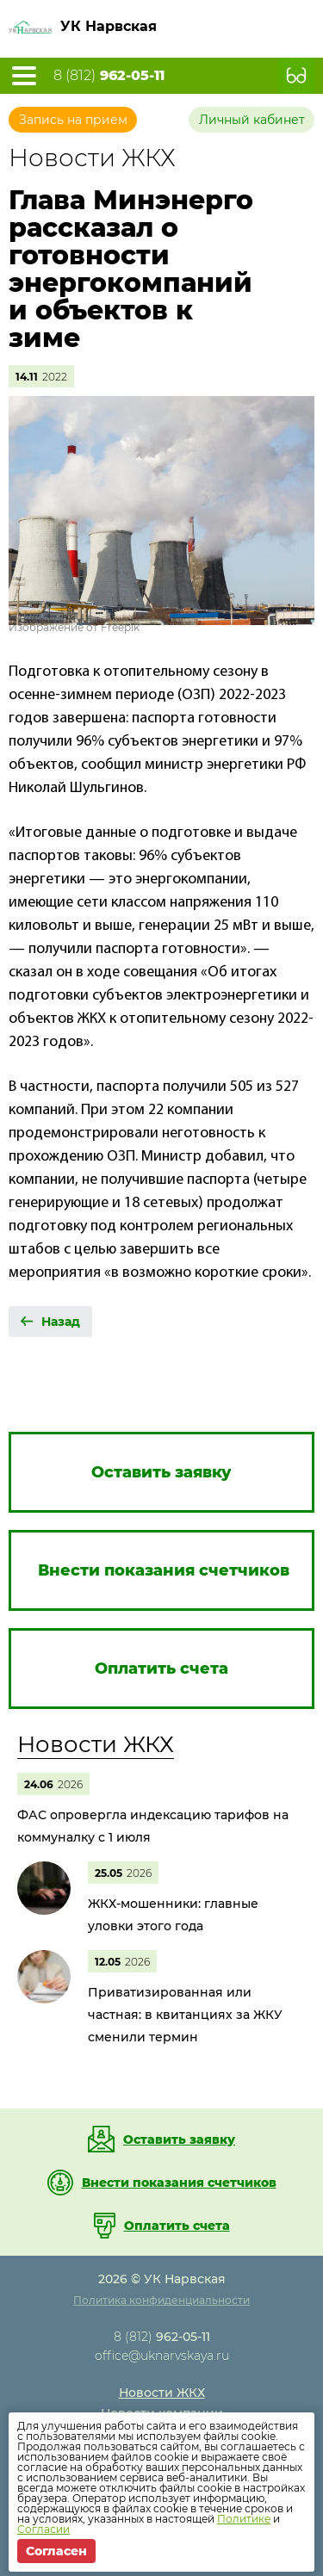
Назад (60, 1321)
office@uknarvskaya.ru (162, 2355)
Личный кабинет (252, 119)
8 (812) (109, 76)
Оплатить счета (177, 2226)
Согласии (43, 2529)
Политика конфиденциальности (161, 2300)
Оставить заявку (179, 2139)
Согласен (56, 2551)
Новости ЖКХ (95, 1744)
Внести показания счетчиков (179, 2183)
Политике (243, 2518)
